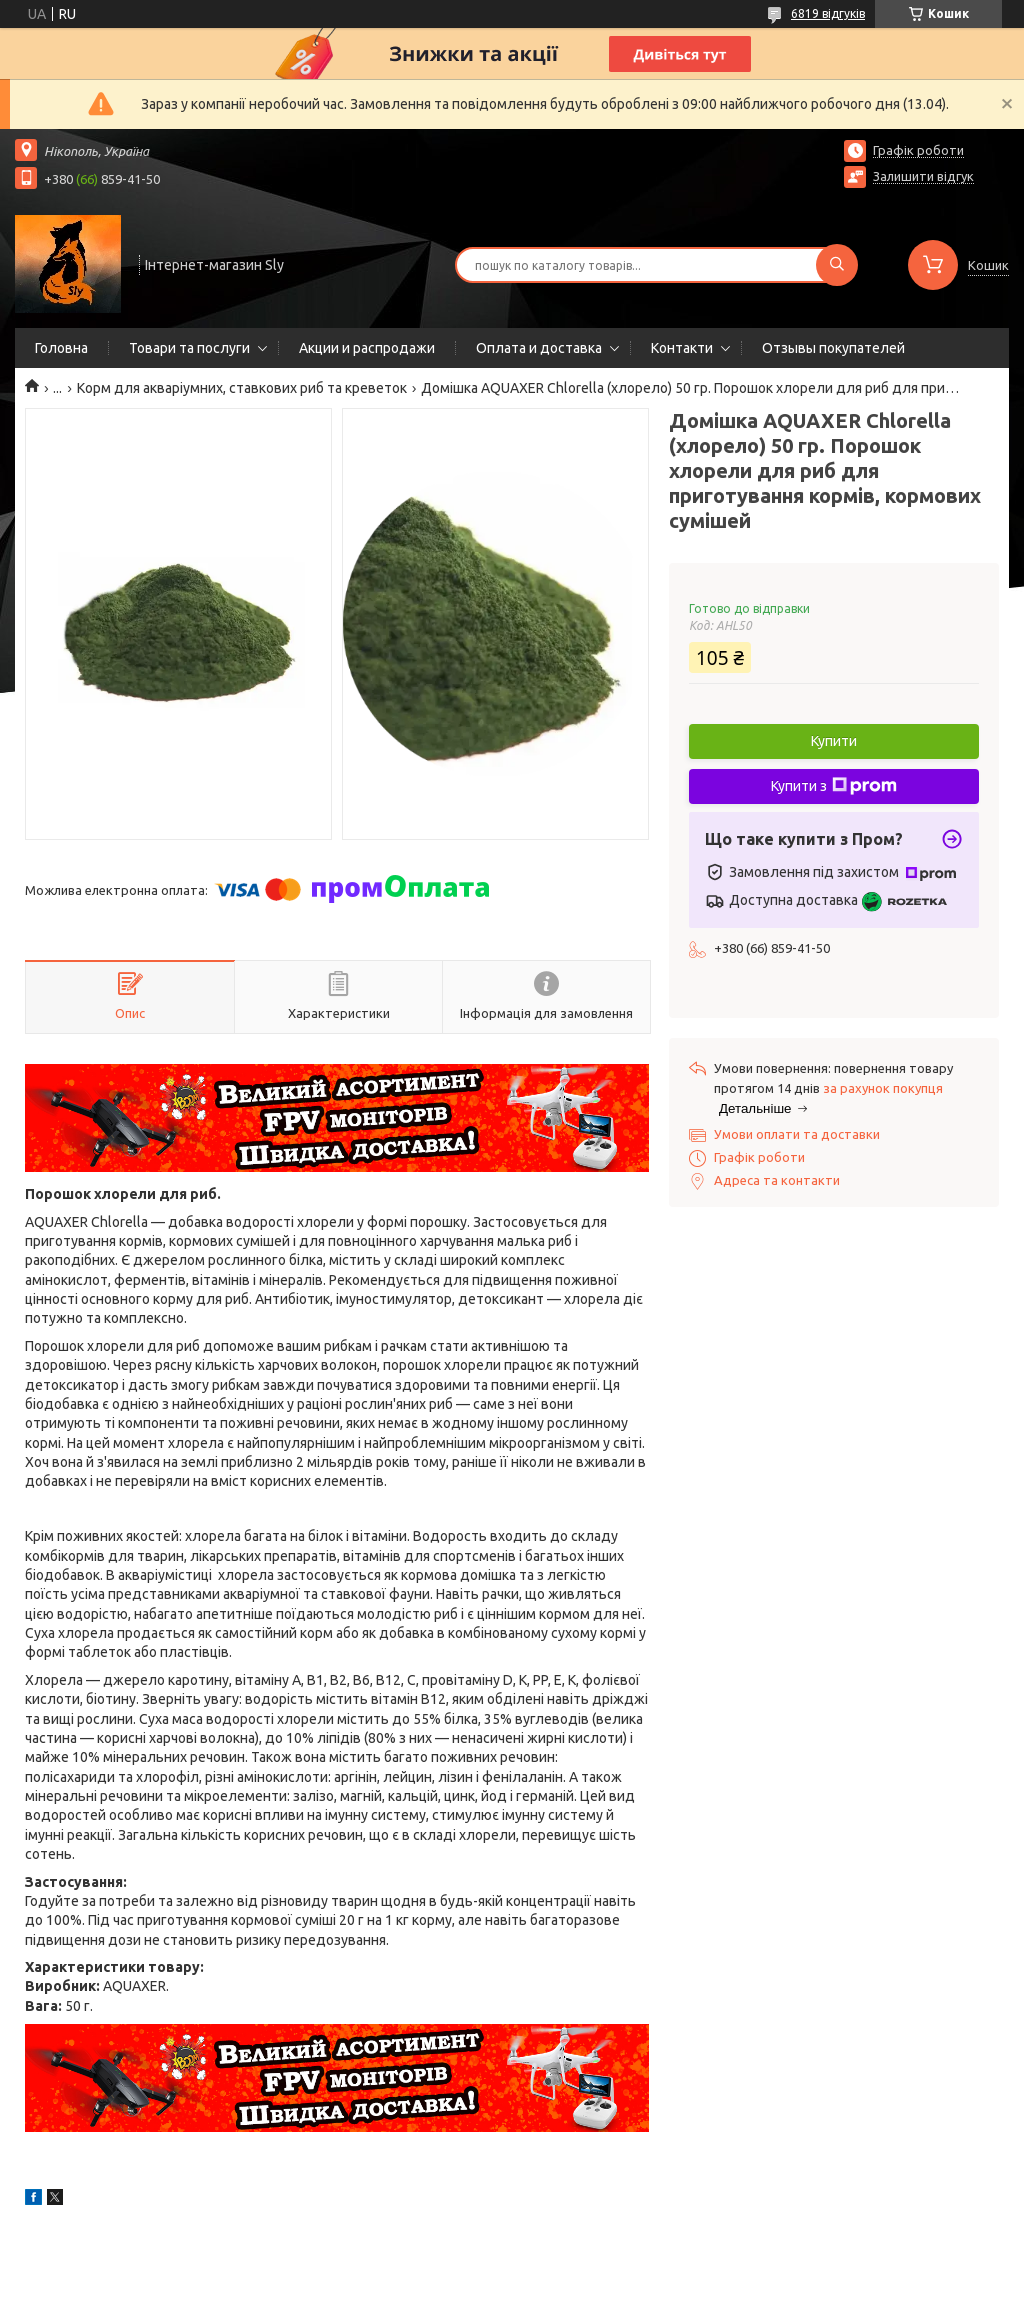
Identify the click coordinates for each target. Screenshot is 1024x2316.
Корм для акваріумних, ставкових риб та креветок (242, 388)
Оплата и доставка (539, 348)
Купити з (834, 786)
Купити (834, 741)
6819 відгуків (828, 13)
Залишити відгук (923, 176)
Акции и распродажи (367, 348)
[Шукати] (837, 265)
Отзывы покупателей (833, 348)
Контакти (682, 348)
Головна (61, 348)
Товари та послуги (189, 348)
